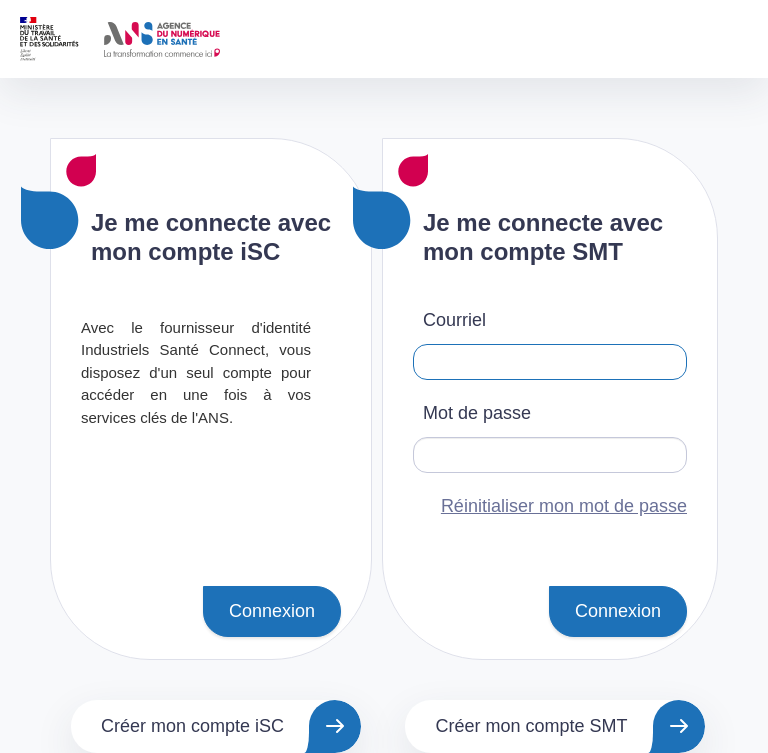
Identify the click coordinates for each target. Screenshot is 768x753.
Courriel (454, 320)
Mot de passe (477, 413)
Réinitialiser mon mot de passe (564, 506)
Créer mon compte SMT (531, 726)
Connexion (272, 611)
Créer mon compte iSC (192, 726)
